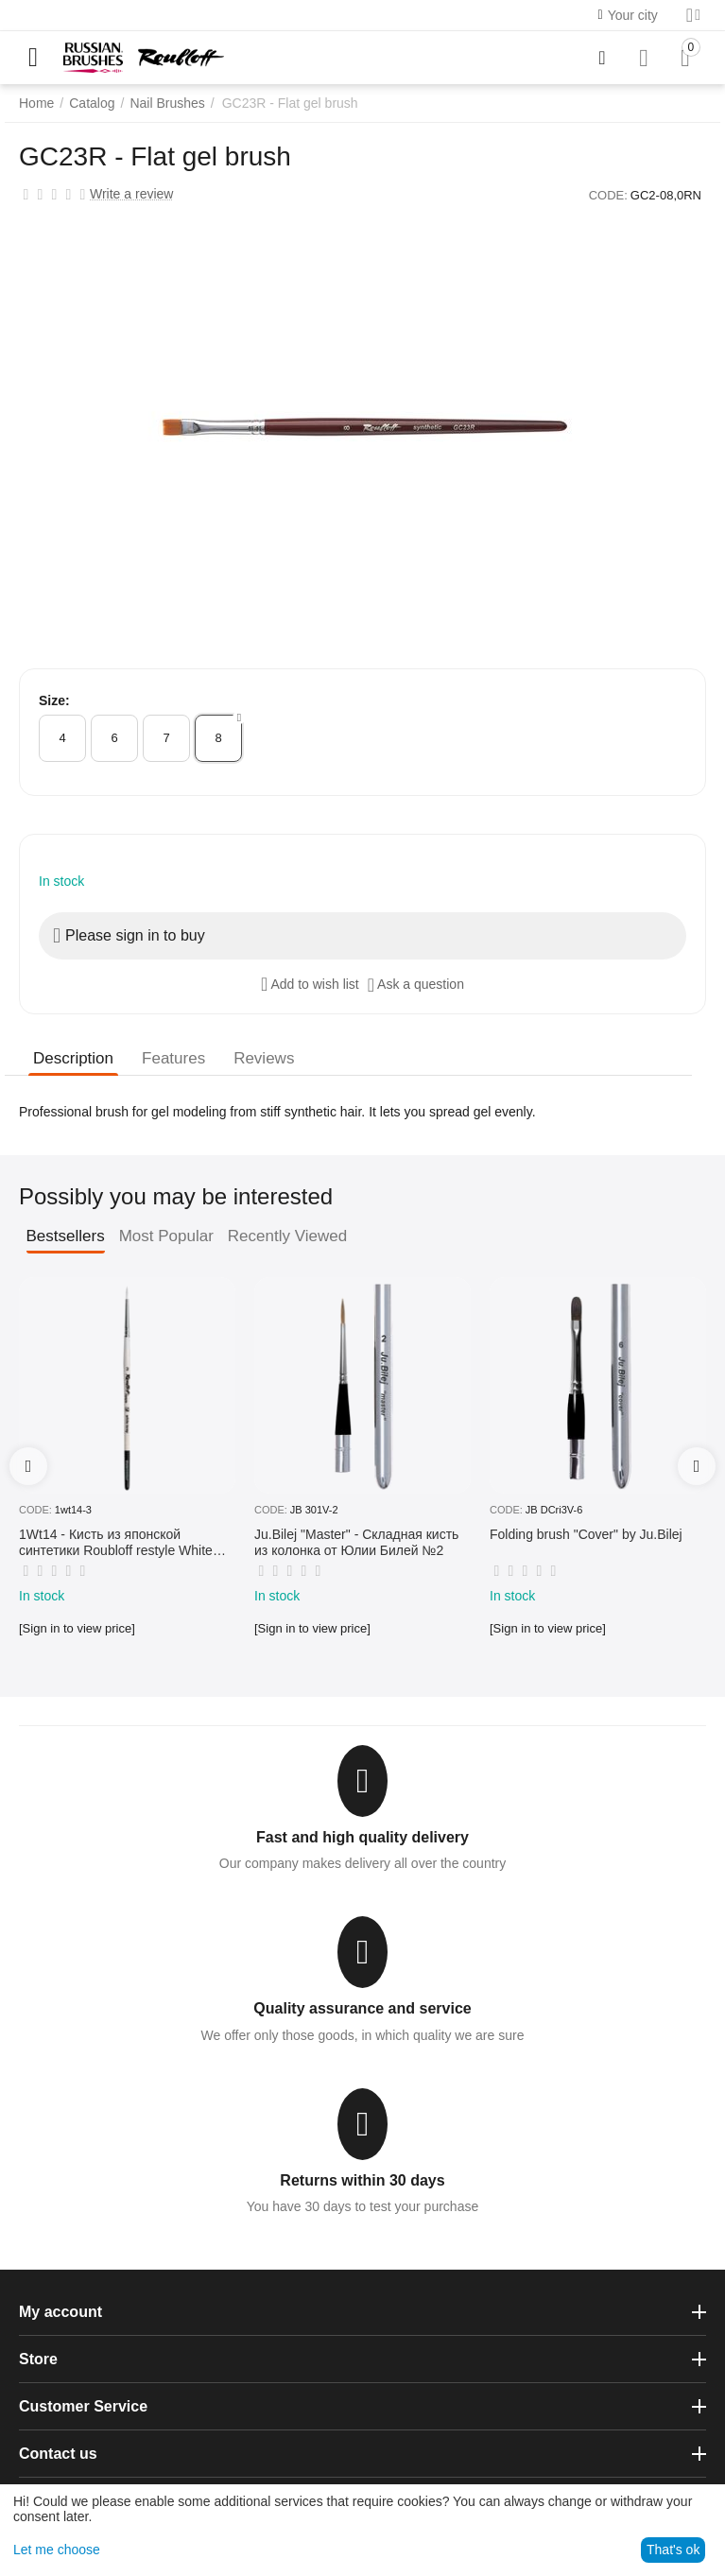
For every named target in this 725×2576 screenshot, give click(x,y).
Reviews (263, 1058)
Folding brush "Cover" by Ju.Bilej (586, 1534)
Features (173, 1058)
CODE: (608, 195)
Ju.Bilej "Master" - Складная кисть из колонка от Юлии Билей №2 (356, 1542)
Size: (54, 700)
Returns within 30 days (362, 2180)
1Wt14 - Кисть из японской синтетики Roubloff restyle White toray (116, 1543)
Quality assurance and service (362, 2008)
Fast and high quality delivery (362, 1837)
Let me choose (56, 2549)
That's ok (673, 2549)
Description (73, 1058)
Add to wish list (310, 984)
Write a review (131, 194)
